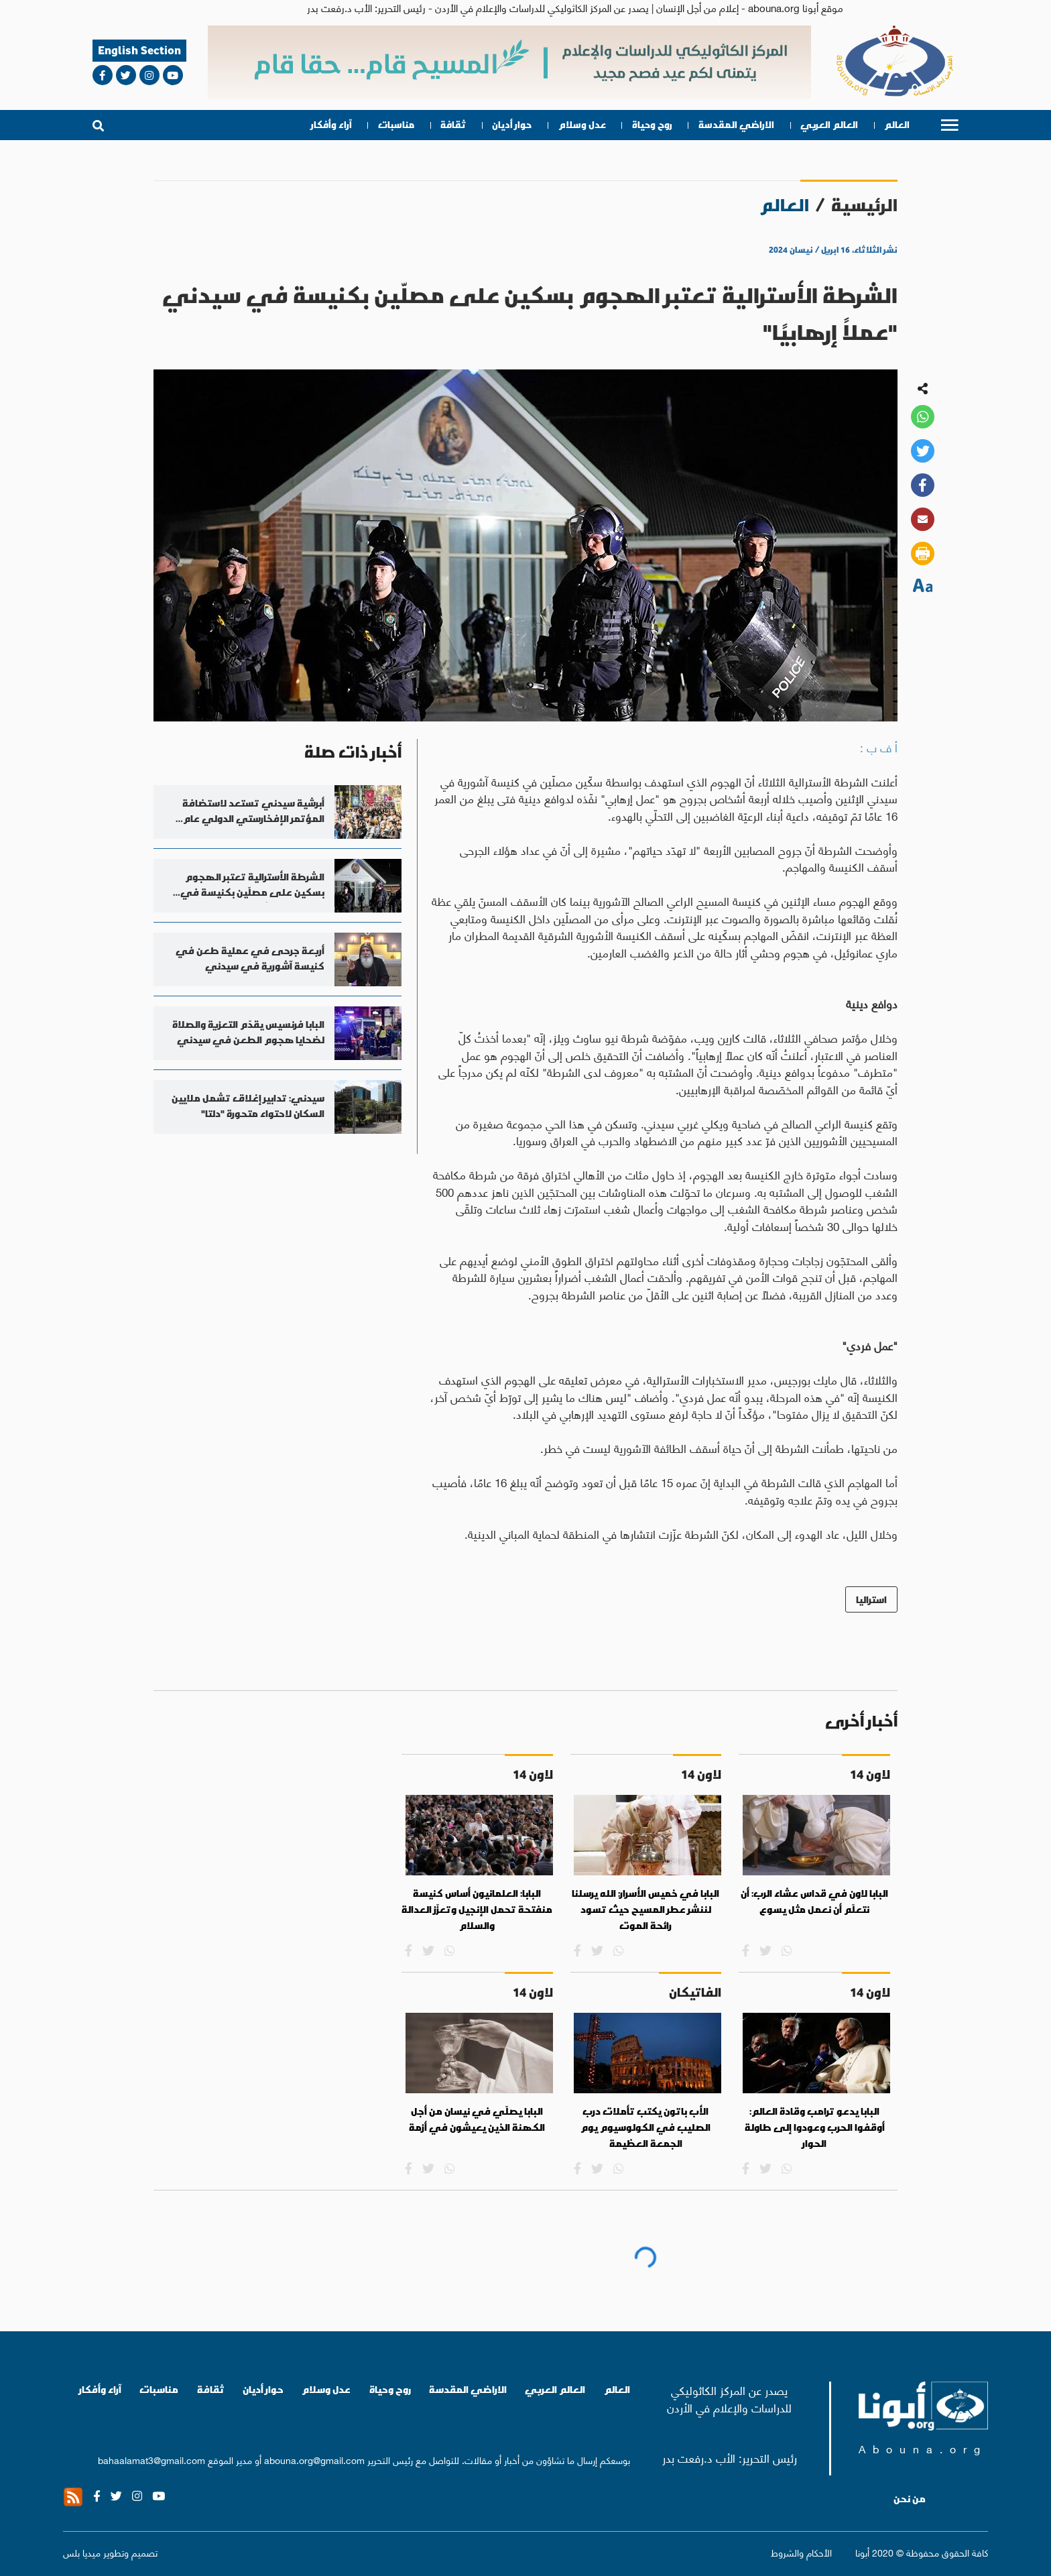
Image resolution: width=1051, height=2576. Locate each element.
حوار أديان (512, 125)
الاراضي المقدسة (736, 125)
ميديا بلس (82, 2552)
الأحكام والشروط (801, 2552)
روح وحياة (652, 125)
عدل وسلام (582, 125)
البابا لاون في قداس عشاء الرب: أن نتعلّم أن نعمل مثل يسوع (814, 1901)
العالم (897, 125)
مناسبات (396, 125)
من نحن (909, 2499)
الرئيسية (864, 204)
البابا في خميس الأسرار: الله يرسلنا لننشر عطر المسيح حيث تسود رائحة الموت (645, 1909)
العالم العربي (829, 125)
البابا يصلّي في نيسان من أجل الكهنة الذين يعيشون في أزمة (477, 2119)
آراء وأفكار (331, 125)
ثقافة (453, 125)
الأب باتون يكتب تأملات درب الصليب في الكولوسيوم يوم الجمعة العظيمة (645, 2127)
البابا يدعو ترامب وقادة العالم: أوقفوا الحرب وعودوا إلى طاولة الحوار (815, 2127)
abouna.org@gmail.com (314, 2459)
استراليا (871, 1599)
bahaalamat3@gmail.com (151, 2459)
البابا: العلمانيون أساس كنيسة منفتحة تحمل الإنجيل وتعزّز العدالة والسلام (476, 1909)
